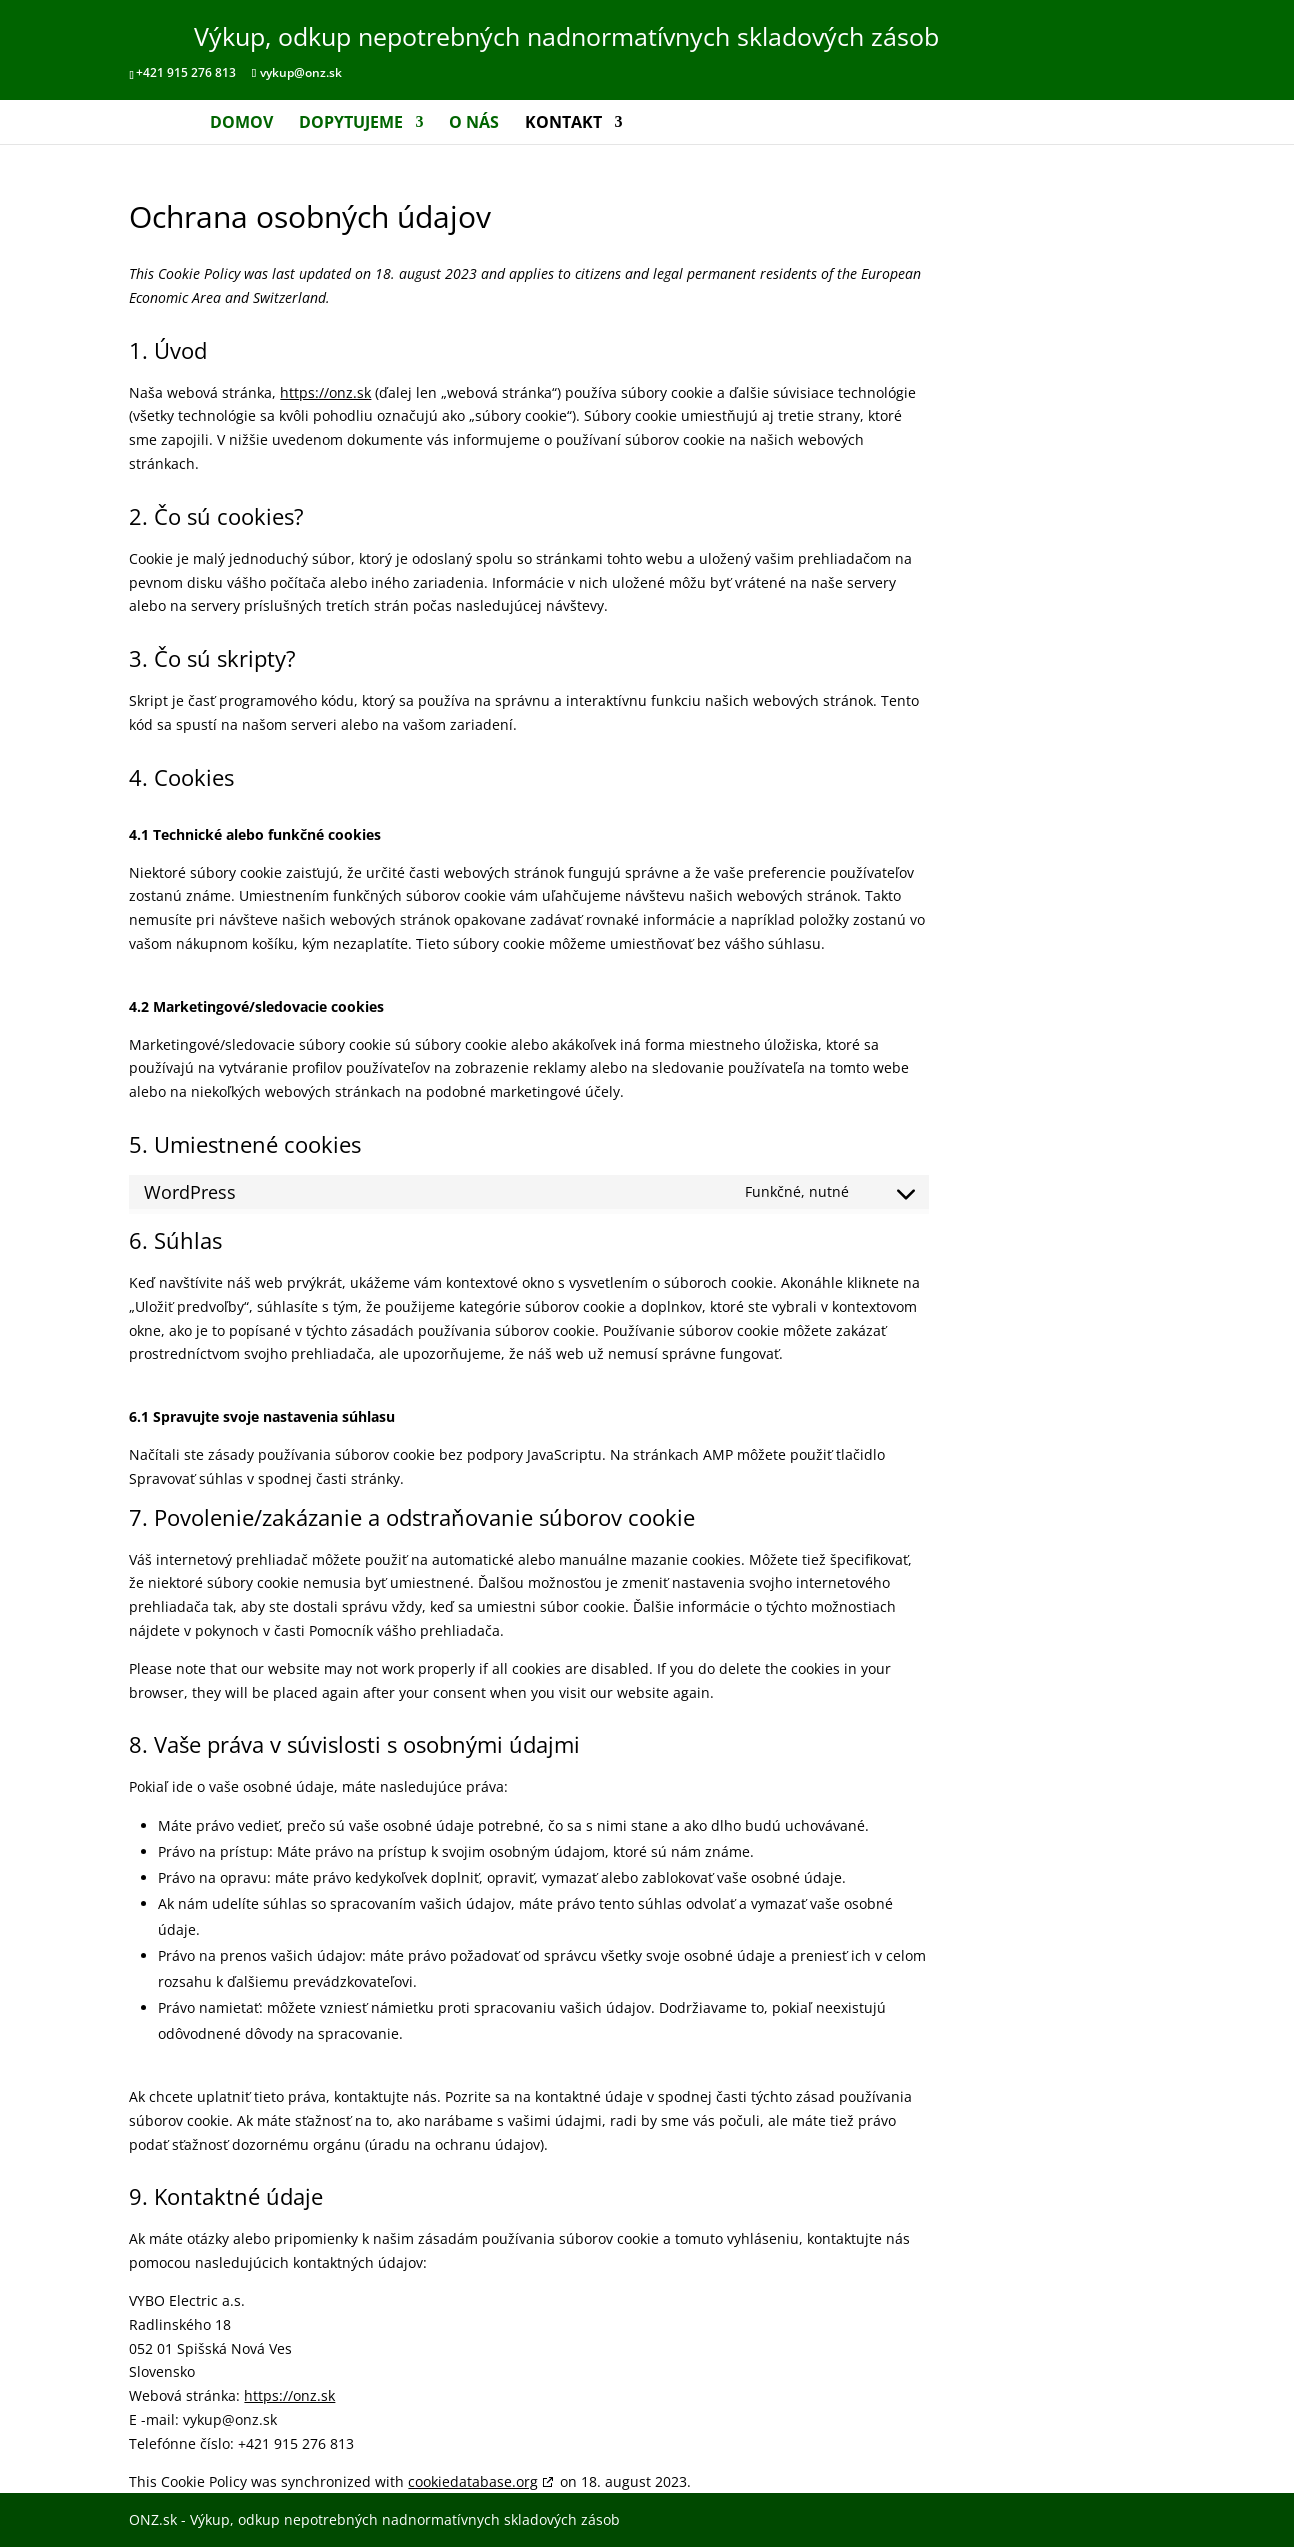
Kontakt (563, 124)
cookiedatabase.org (473, 2481)
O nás (474, 124)
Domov (241, 124)
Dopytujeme (351, 124)
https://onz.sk (325, 392)
